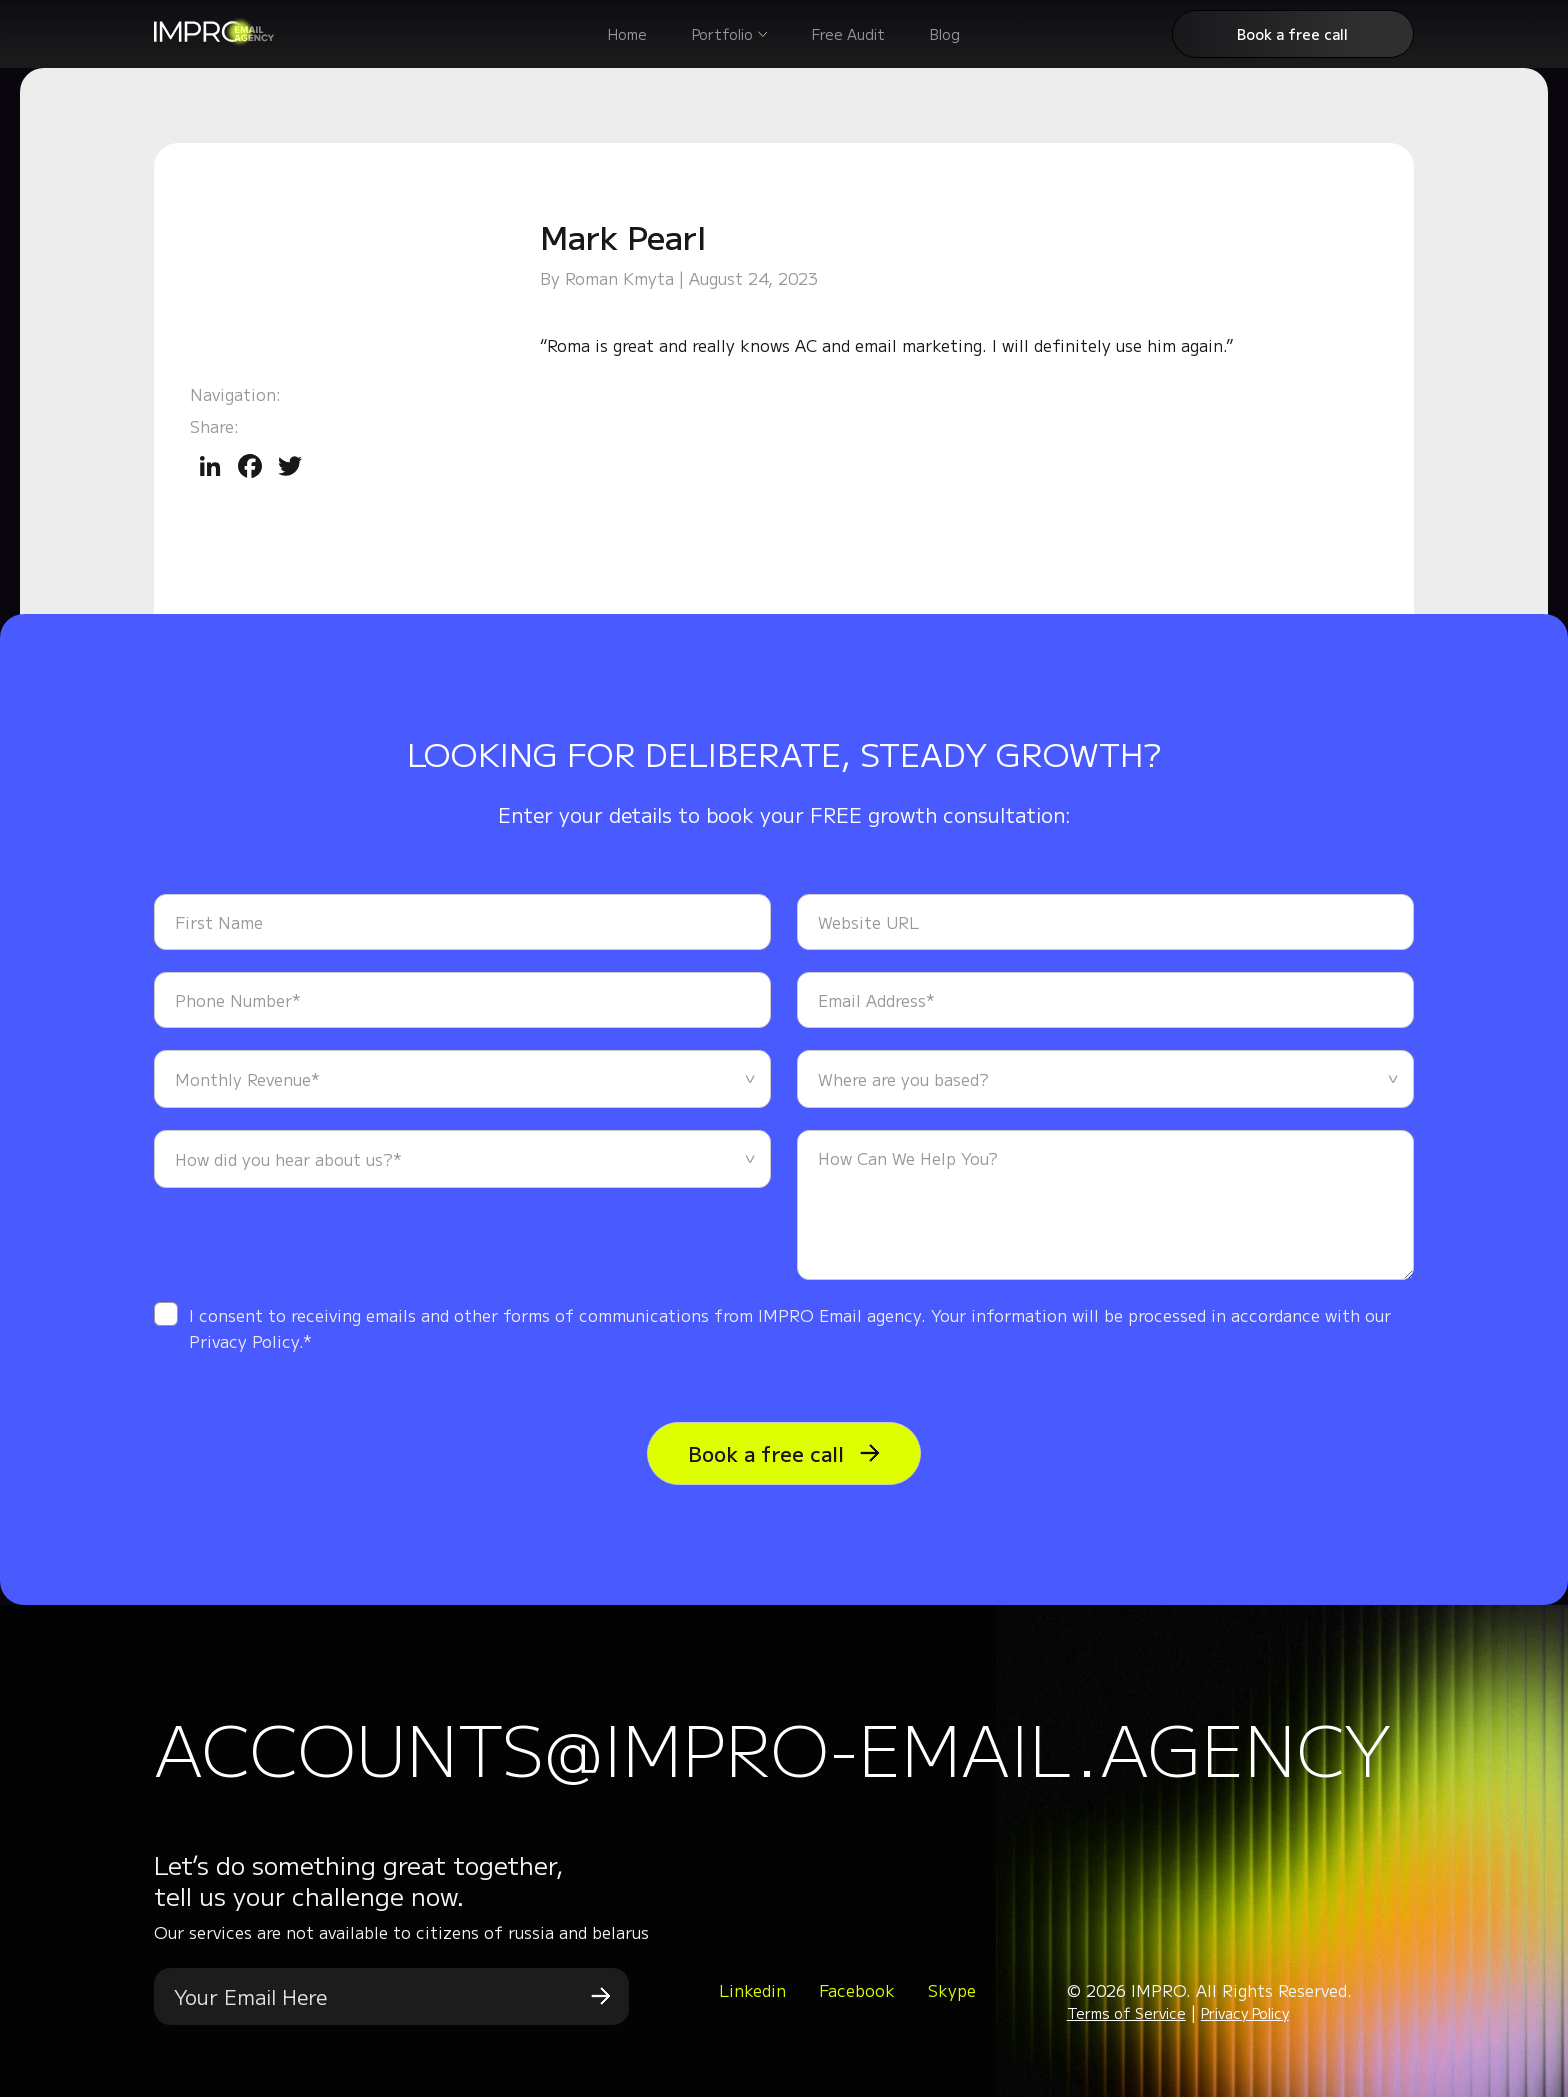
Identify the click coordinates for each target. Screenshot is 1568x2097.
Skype (952, 1990)
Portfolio (722, 34)
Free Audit (848, 34)
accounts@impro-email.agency (772, 1747)
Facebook (857, 1990)
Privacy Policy (1245, 2013)
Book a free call (1292, 34)
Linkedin (752, 1990)
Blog (945, 34)
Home (627, 34)
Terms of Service (1126, 2013)
